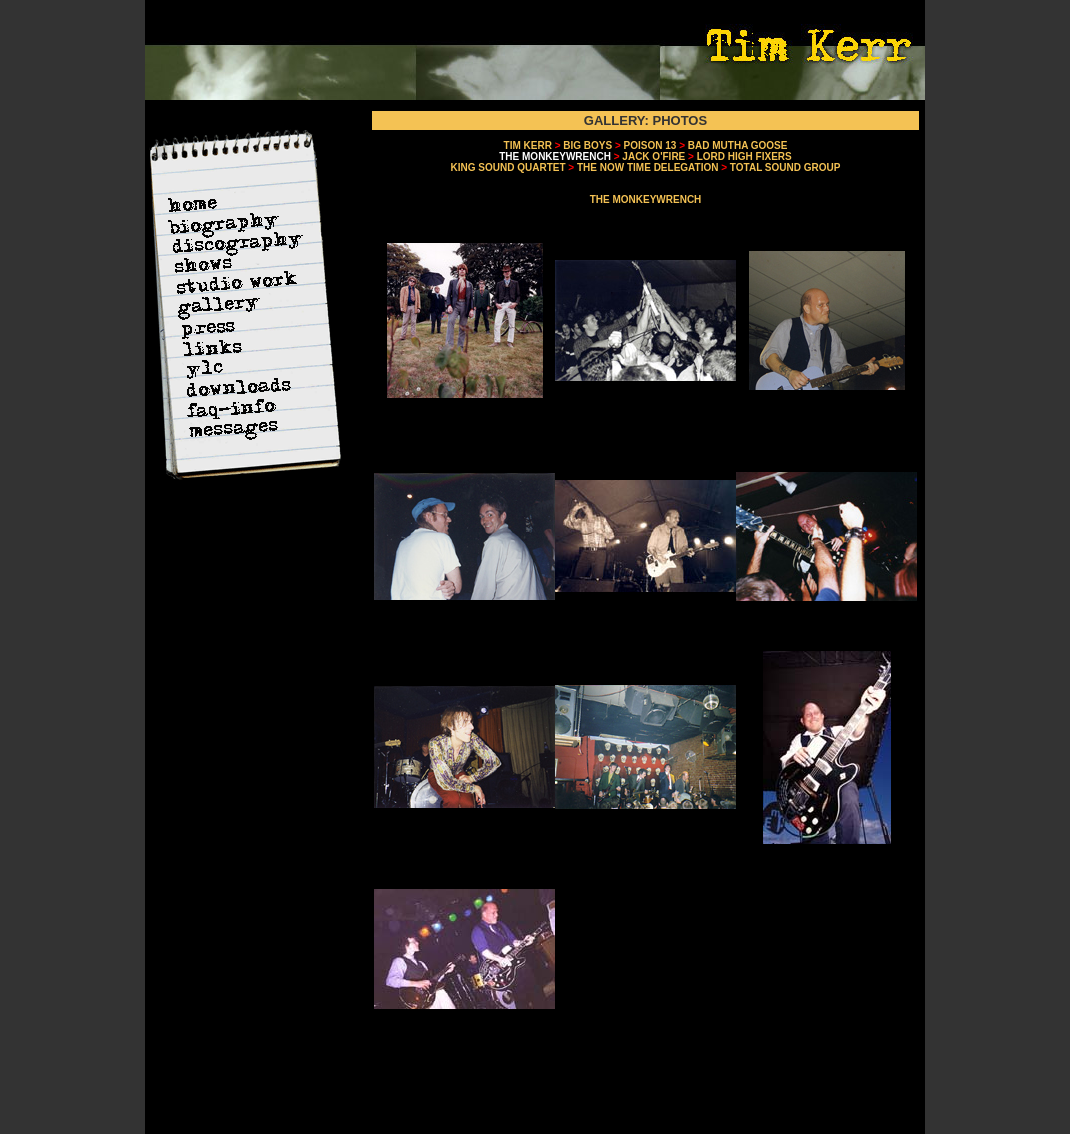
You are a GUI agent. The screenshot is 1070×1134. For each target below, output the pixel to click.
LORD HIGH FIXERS (744, 156)
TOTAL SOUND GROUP (785, 167)
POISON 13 (650, 145)
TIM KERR (528, 145)
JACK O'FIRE (653, 156)
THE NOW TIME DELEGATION (647, 167)
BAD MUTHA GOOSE (738, 145)
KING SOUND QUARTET (508, 167)
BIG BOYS (587, 145)
